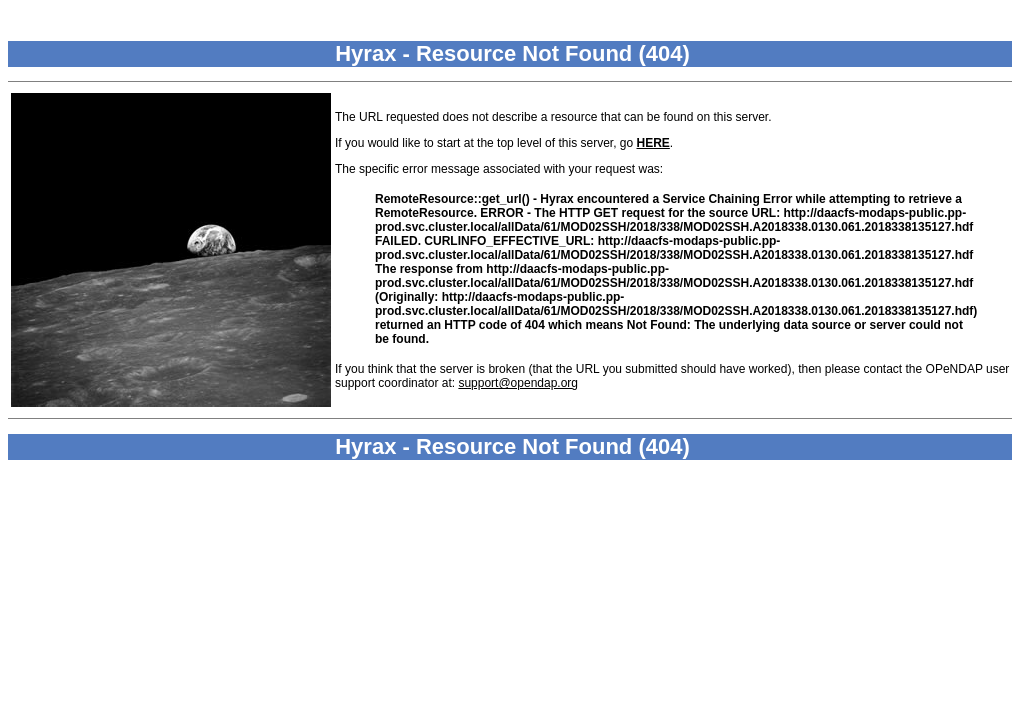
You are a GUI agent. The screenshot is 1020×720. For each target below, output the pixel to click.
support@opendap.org (518, 383)
